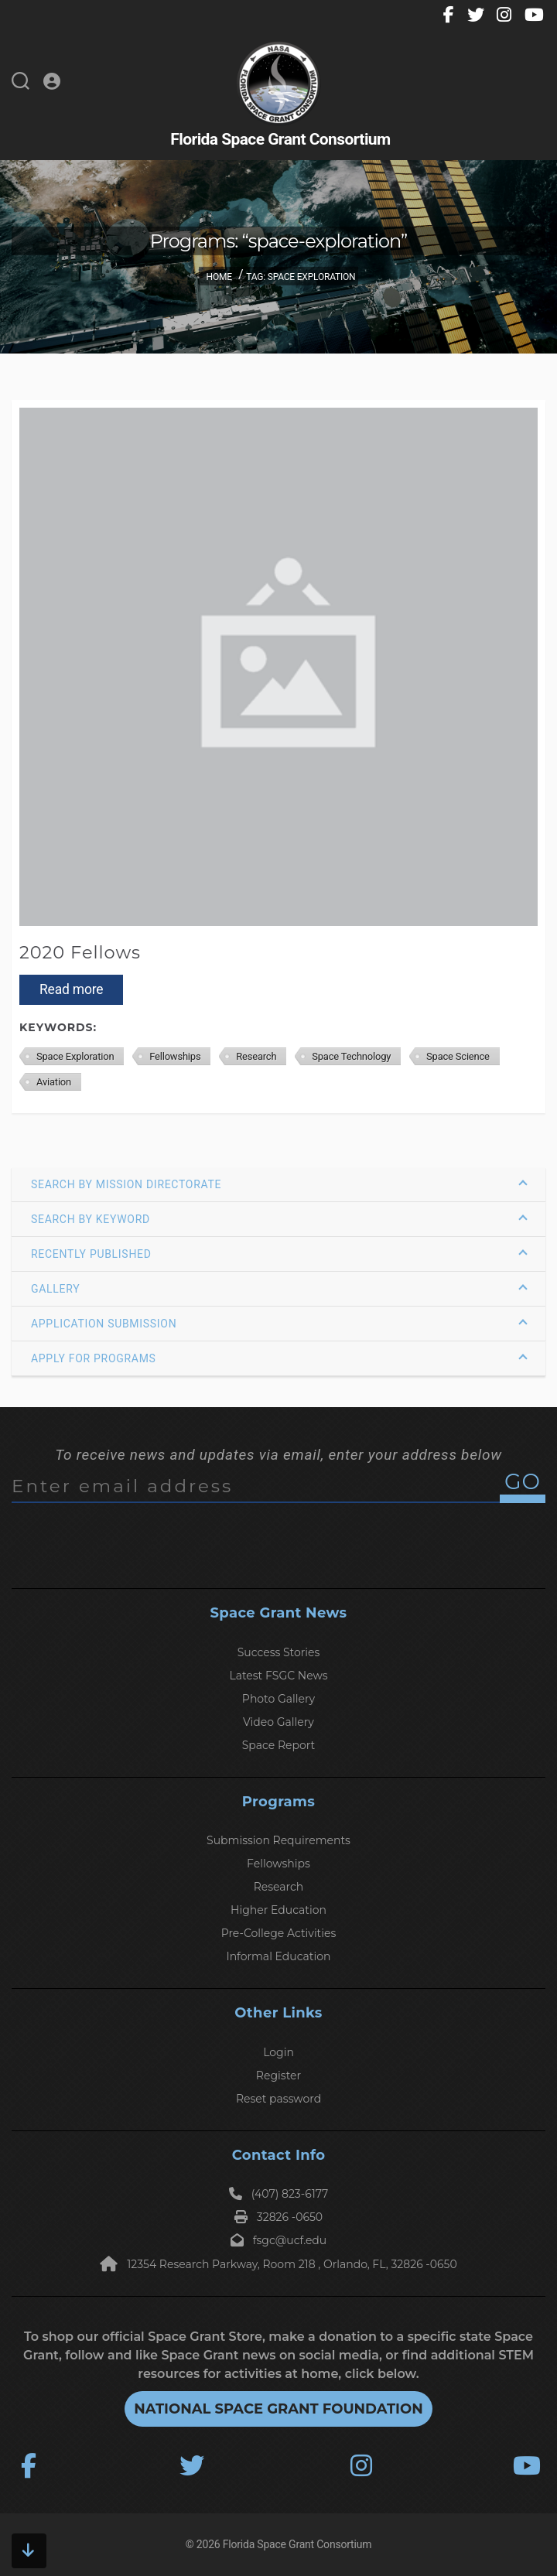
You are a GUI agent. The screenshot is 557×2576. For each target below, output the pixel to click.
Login (278, 2052)
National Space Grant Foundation (278, 2408)
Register (278, 2075)
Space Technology (351, 1056)
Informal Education (278, 1956)
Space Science (458, 1056)
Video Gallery (278, 1722)
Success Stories (278, 1652)
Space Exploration (75, 1056)
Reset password (278, 2099)
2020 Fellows (80, 952)
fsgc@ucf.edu (279, 2240)
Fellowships (174, 1056)
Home (219, 277)
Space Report (279, 1745)
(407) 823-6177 (279, 2194)
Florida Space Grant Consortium (297, 2544)
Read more (71, 989)
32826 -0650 (278, 2217)
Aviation (53, 1082)
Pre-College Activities (279, 1933)
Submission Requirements (278, 1840)
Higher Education (278, 1910)
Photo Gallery (278, 1699)
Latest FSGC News (278, 1676)
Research (256, 1056)
